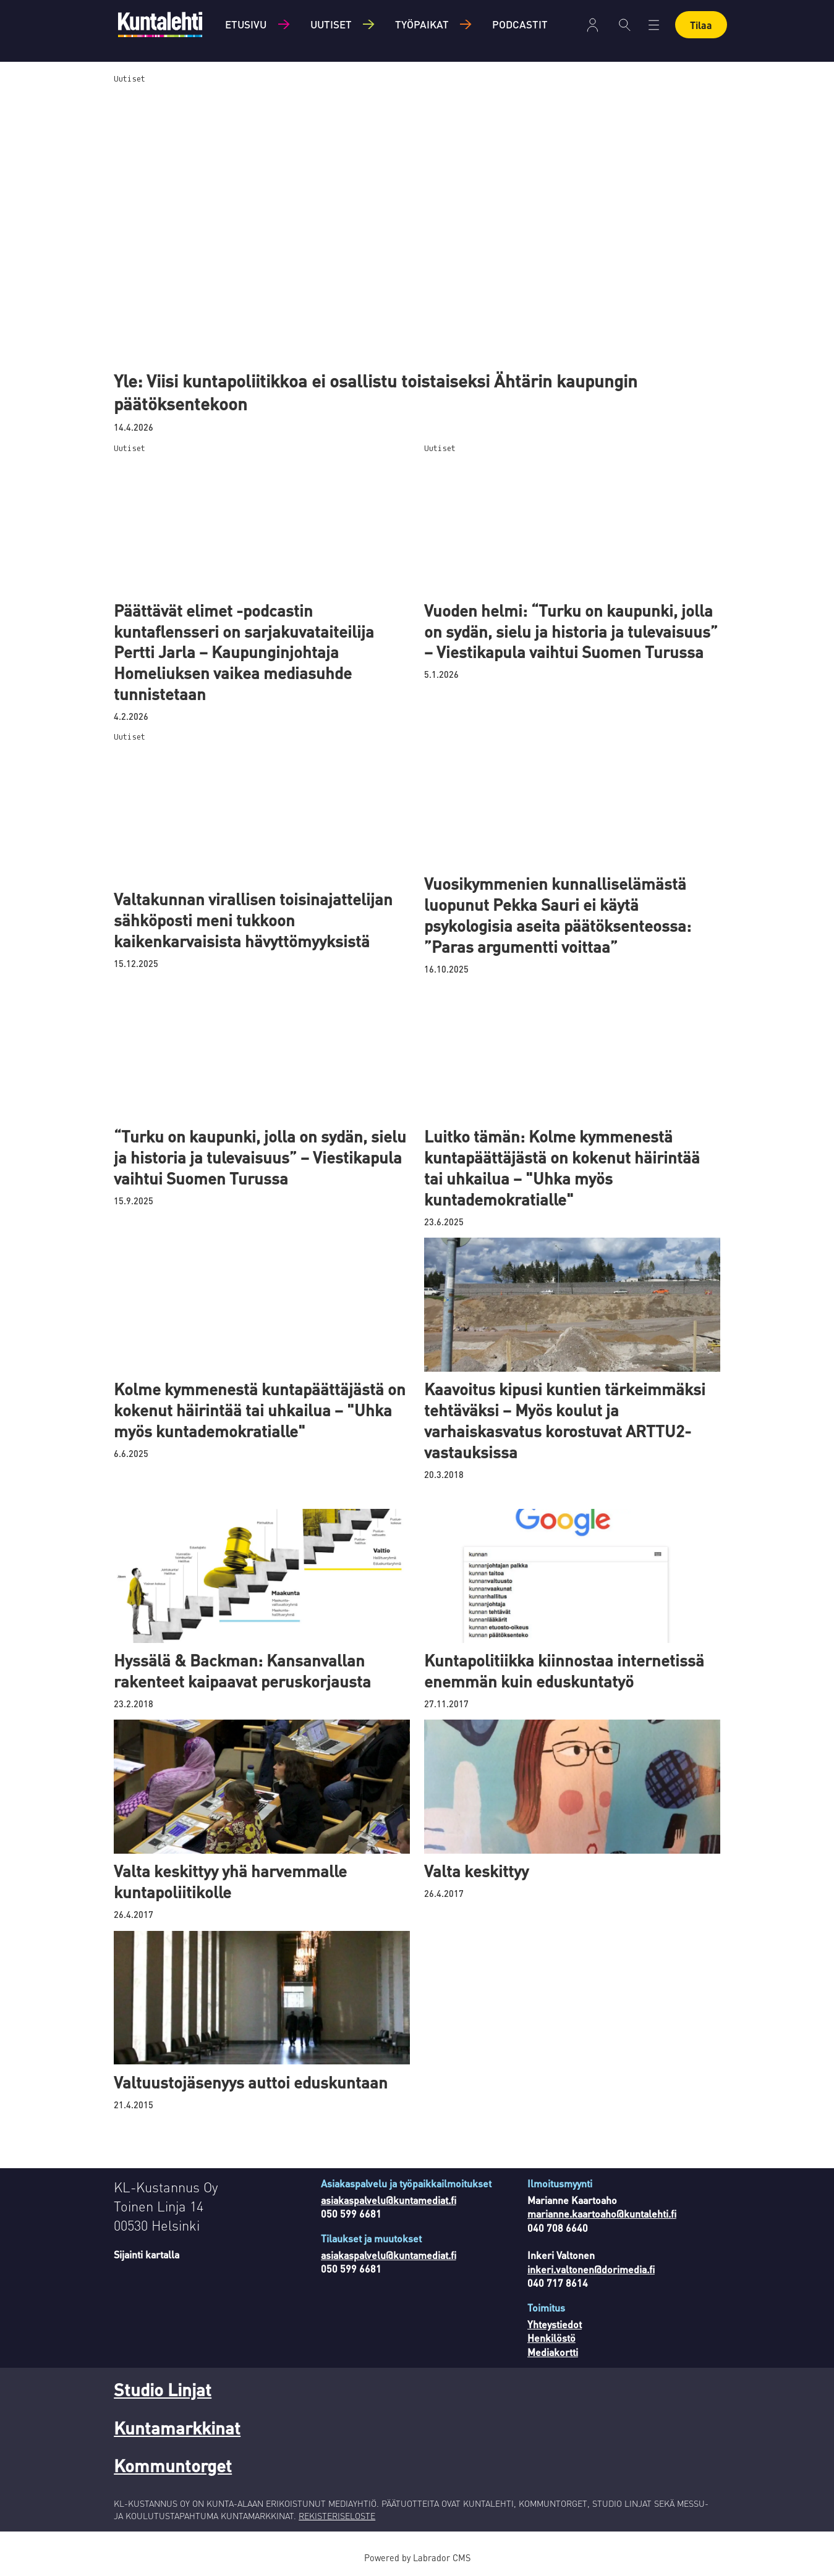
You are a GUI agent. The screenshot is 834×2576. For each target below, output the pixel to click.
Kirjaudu (592, 25)
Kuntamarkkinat (177, 2428)
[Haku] (624, 24)
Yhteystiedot (554, 2324)
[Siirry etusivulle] (160, 24)
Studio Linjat (162, 2389)
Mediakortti (552, 2352)
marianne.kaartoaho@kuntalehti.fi (601, 2213)
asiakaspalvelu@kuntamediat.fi (388, 2200)
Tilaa (701, 25)
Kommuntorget (173, 2465)
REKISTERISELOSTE (337, 2515)
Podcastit (520, 24)
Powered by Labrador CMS (417, 2557)
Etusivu (245, 24)
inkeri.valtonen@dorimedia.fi (591, 2269)
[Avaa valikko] (653, 25)
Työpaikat (422, 24)
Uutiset (331, 24)
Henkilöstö (551, 2337)
